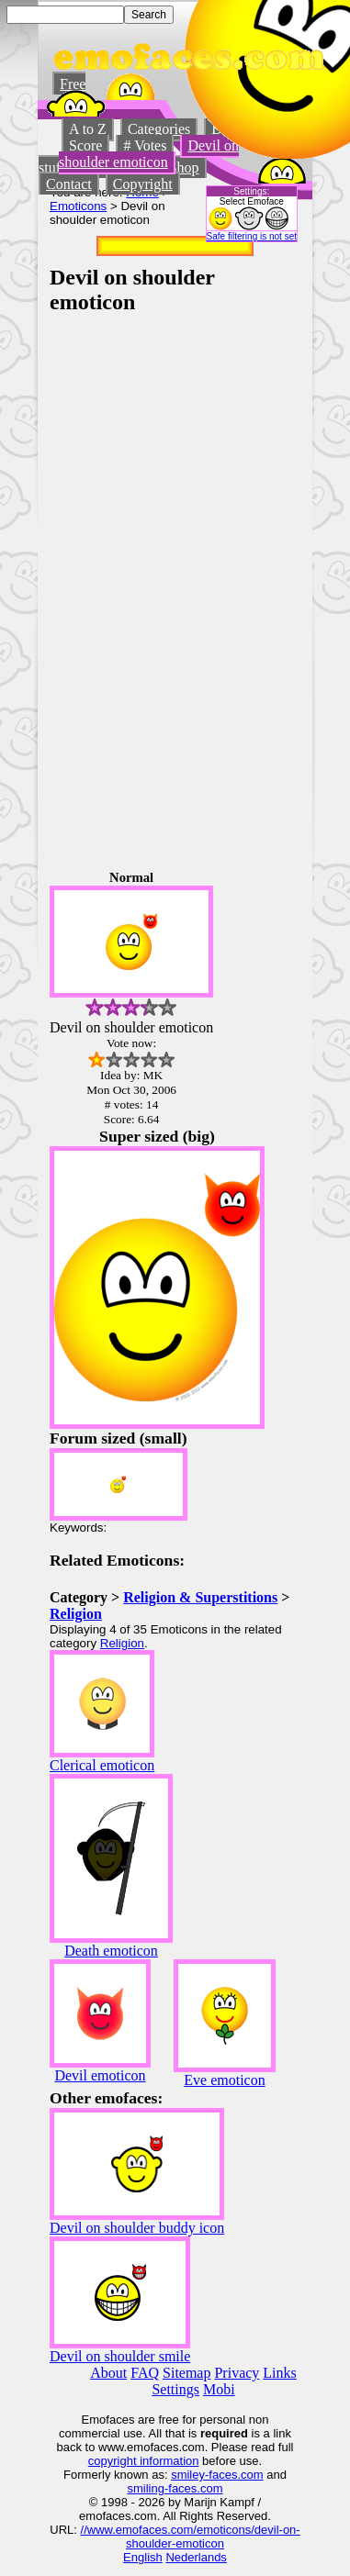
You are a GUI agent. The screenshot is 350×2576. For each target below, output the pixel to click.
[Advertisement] (245, 591)
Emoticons (78, 206)
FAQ (144, 2373)
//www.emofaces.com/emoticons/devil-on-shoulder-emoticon (190, 2536)
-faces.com (234, 2474)
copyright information (143, 2461)
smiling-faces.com (174, 2488)
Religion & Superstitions (200, 1597)
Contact (69, 184)
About (108, 2373)
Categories (159, 129)
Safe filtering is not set (252, 236)
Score (85, 145)
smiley (188, 2474)
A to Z (88, 129)
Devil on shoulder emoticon (149, 154)
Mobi (219, 2389)
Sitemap (186, 2373)
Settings (175, 2389)
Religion (76, 1614)
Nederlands (196, 2557)
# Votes (144, 145)
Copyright (143, 184)
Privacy (236, 2373)
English (143, 2557)
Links (279, 2373)
